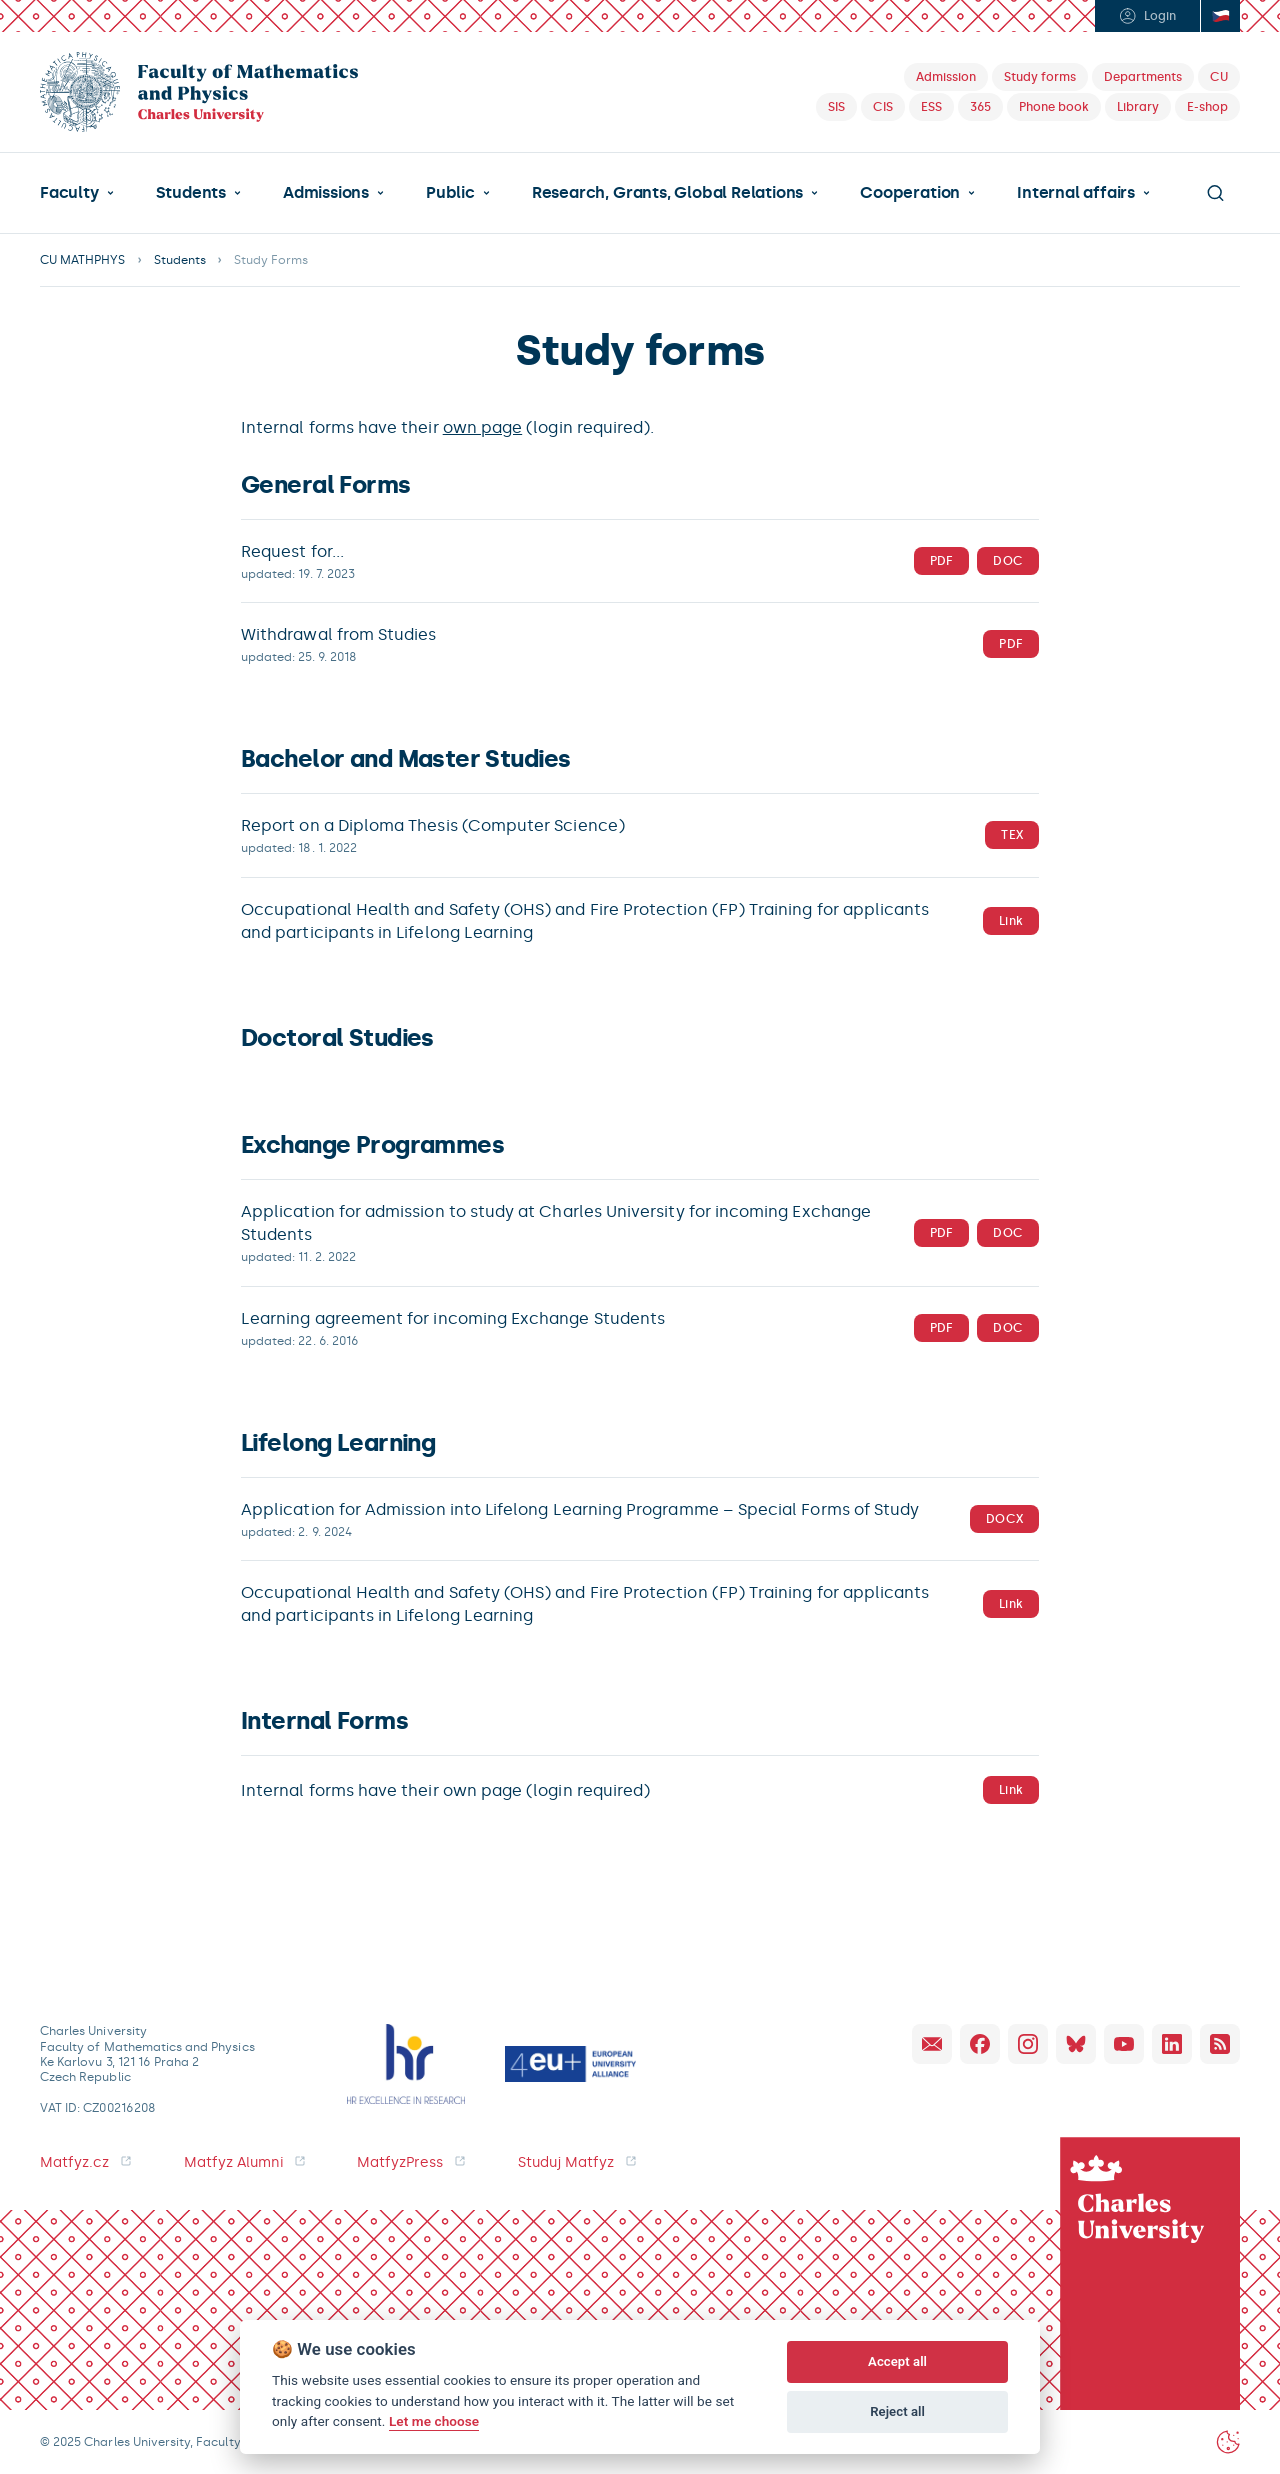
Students (191, 193)
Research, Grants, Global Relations (667, 193)
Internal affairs (1076, 193)
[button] (77, 193)
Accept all (897, 2361)
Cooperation (910, 193)
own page (483, 427)
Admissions (326, 193)
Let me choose (434, 2421)
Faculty (69, 193)
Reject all (897, 2411)
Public (450, 193)
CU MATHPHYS (83, 260)
